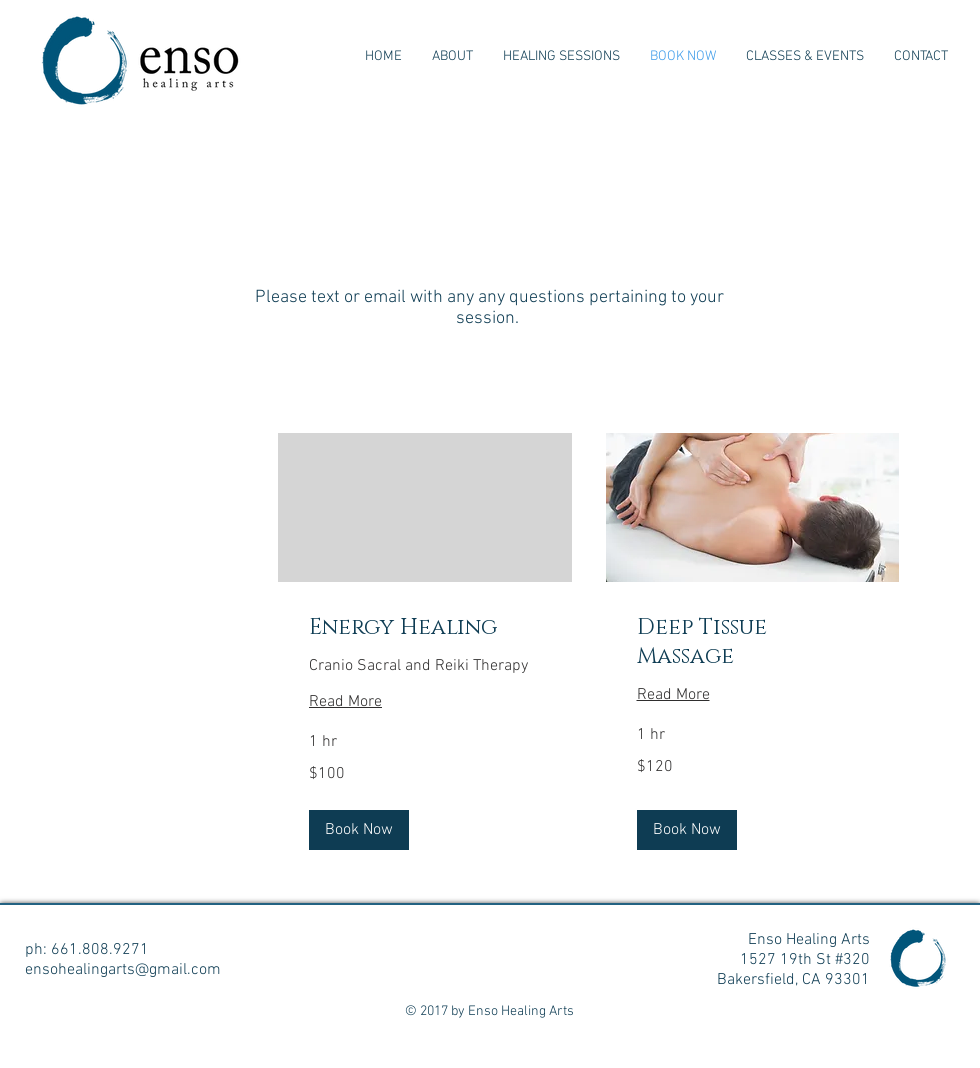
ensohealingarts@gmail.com (123, 970)
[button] (359, 830)
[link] (425, 627)
